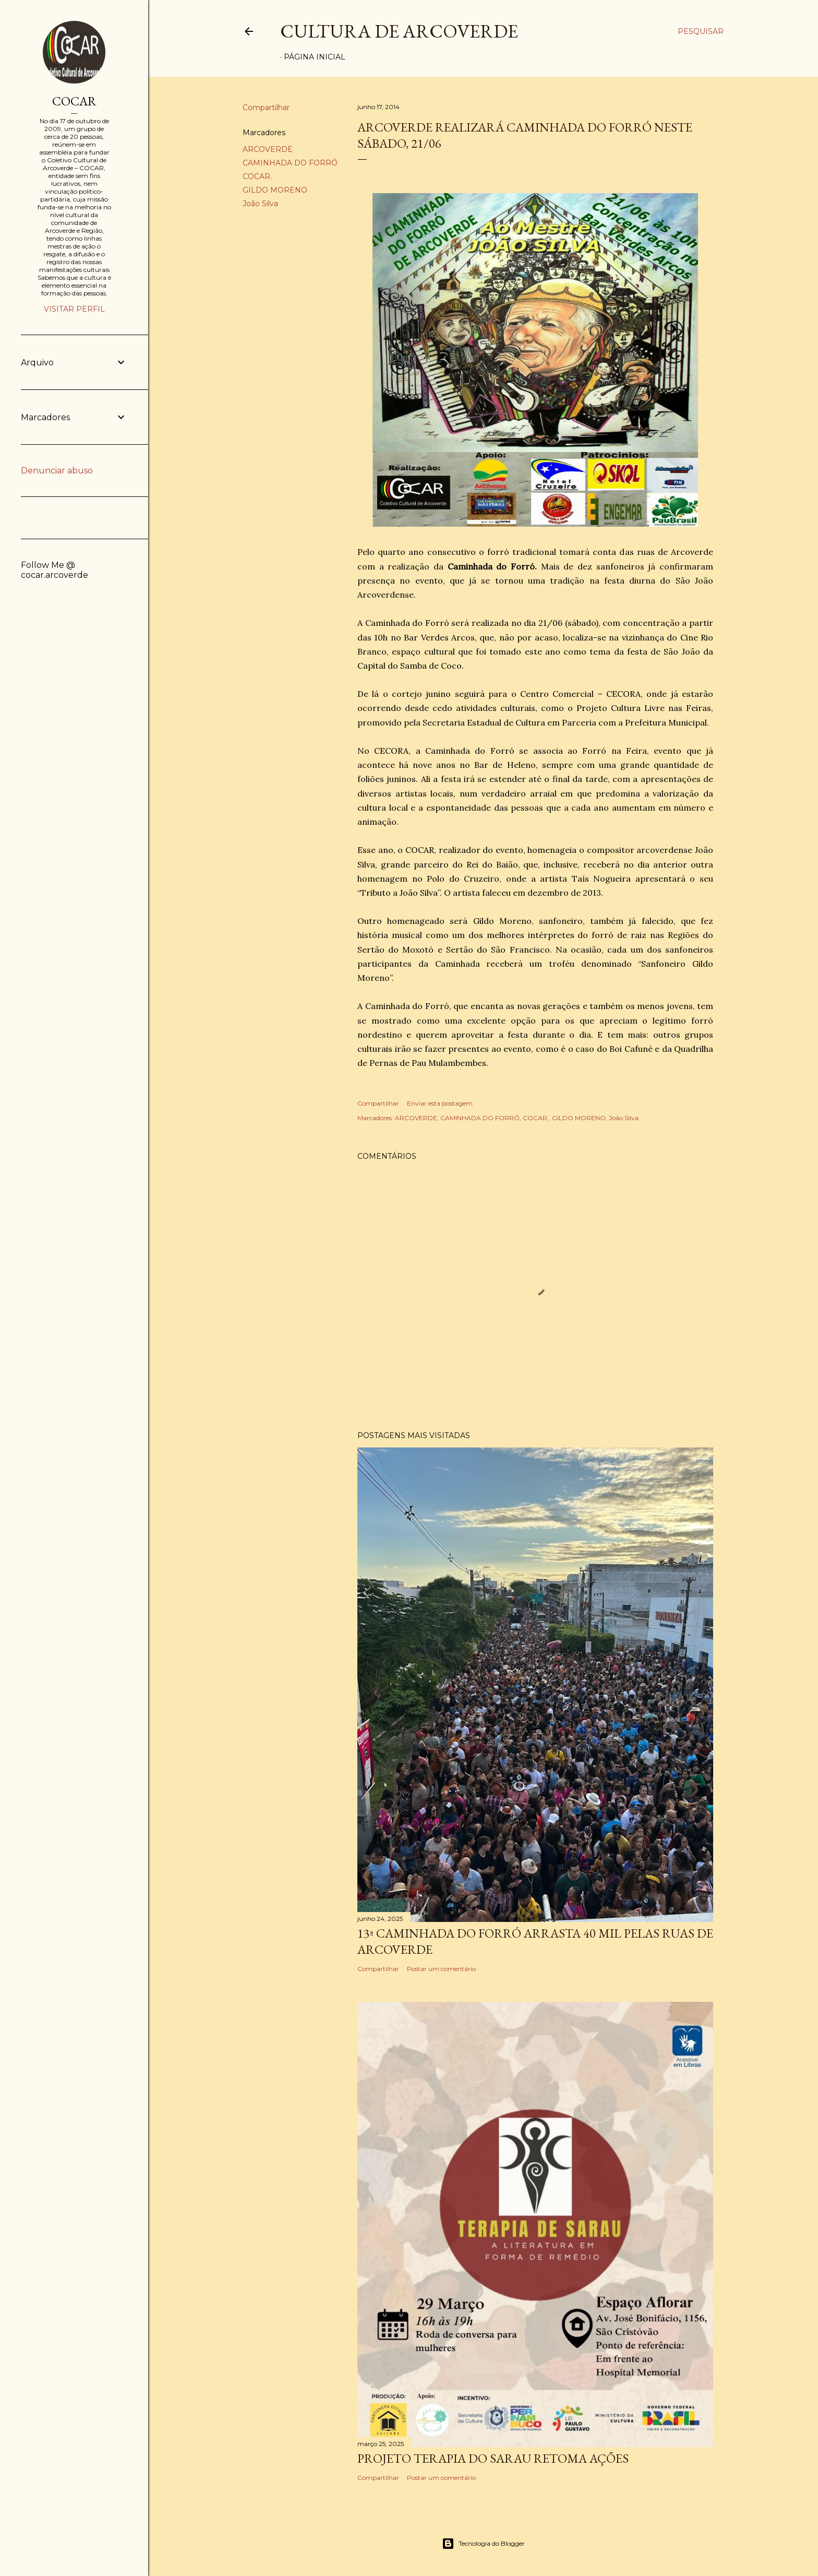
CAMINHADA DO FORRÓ (290, 163)
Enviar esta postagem (440, 1103)
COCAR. (257, 176)
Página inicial (314, 57)
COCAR (74, 101)
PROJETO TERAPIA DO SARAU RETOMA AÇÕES (493, 2458)
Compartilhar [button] (266, 107)
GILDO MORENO (275, 190)
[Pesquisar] (701, 31)
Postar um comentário (441, 1969)
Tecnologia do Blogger (483, 2543)
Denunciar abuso (57, 471)
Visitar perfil (74, 309)
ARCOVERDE (268, 149)
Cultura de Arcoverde (399, 31)
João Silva (260, 203)
